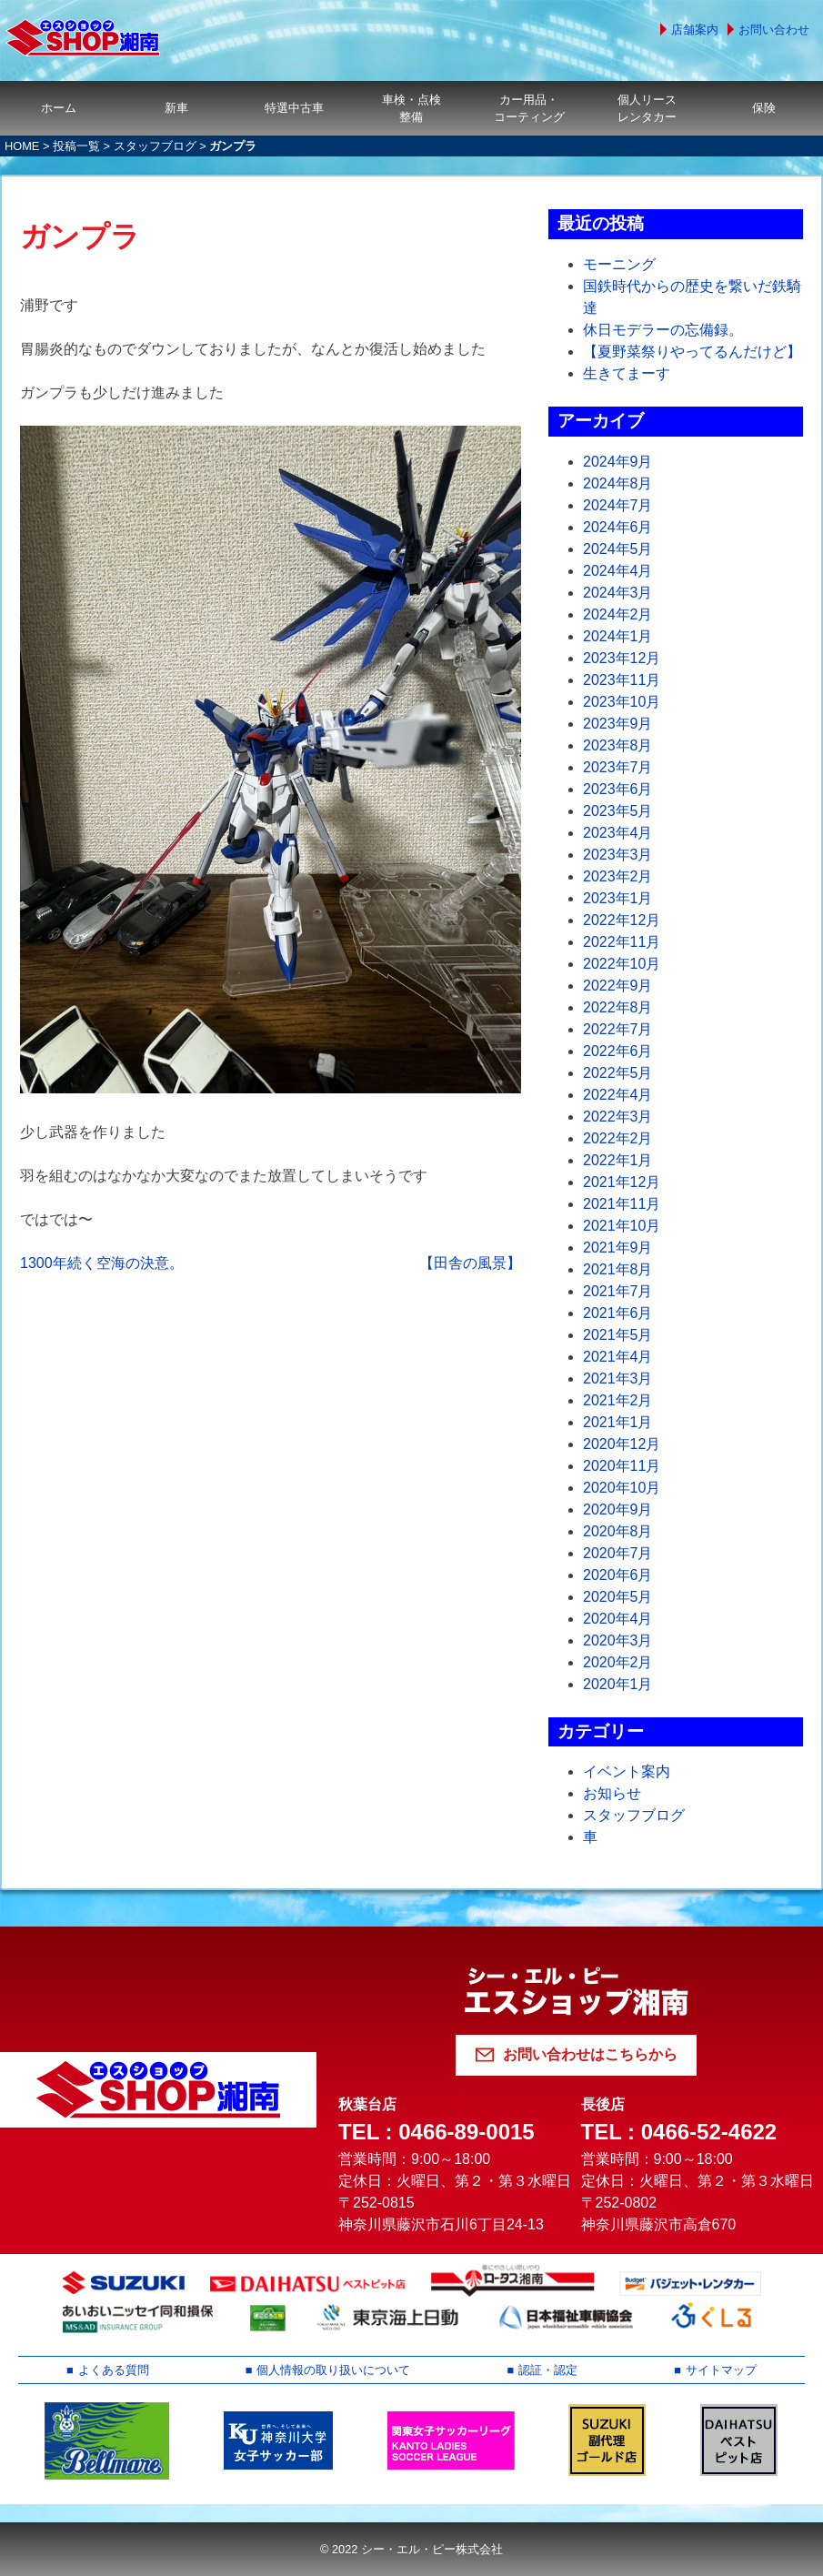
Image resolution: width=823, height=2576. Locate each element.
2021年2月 (618, 1400)
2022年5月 (618, 1073)
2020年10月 (621, 1487)
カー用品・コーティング (529, 108)
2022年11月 (621, 942)
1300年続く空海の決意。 (102, 1263)
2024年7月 (618, 505)
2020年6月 (618, 1575)
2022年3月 (618, 1116)
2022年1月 (618, 1160)
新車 (176, 108)
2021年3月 (618, 1378)
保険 (764, 108)
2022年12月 (621, 920)
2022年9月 (618, 985)
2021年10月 (621, 1225)
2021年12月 (621, 1182)
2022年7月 (618, 1029)
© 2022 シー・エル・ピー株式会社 (411, 2549)
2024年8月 (618, 483)
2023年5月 (618, 811)
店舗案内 (694, 29)
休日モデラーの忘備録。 (663, 329)
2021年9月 (618, 1247)
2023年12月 (621, 658)
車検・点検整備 (411, 108)
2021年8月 (618, 1269)
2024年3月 (618, 592)
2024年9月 (618, 461)
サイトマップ (721, 2370)
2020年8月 (618, 1531)
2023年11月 (621, 680)
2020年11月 (621, 1466)
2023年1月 (618, 898)
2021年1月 (618, 1422)
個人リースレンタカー (647, 108)
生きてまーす (626, 373)
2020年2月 (618, 1662)
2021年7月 (618, 1291)
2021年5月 (618, 1335)
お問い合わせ (773, 29)
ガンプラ (80, 236)
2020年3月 (618, 1640)
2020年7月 (618, 1553)
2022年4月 (618, 1094)
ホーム (58, 108)
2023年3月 (618, 854)
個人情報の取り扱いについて (333, 2370)
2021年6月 (618, 1313)
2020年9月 (618, 1509)
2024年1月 (618, 636)
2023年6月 (618, 789)
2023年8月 (618, 745)
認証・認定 (547, 2370)
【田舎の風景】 (470, 1263)
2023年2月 (618, 876)
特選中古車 (294, 108)
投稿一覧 (76, 146)
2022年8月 (618, 1007)
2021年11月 (621, 1204)
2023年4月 (618, 832)
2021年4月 (618, 1356)
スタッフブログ (155, 146)
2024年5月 (618, 549)
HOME (22, 146)
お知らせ (612, 1793)
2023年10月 (621, 701)
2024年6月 (618, 527)
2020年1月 (618, 1684)
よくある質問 (113, 2370)
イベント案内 (626, 1771)
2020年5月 (618, 1597)
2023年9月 (618, 723)
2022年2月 (618, 1138)
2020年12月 (621, 1444)
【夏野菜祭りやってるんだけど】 (692, 351)
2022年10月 (621, 963)
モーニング (619, 264)
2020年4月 (618, 1618)
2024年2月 (618, 614)
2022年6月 (618, 1051)
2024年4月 (618, 571)
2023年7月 (618, 767)
